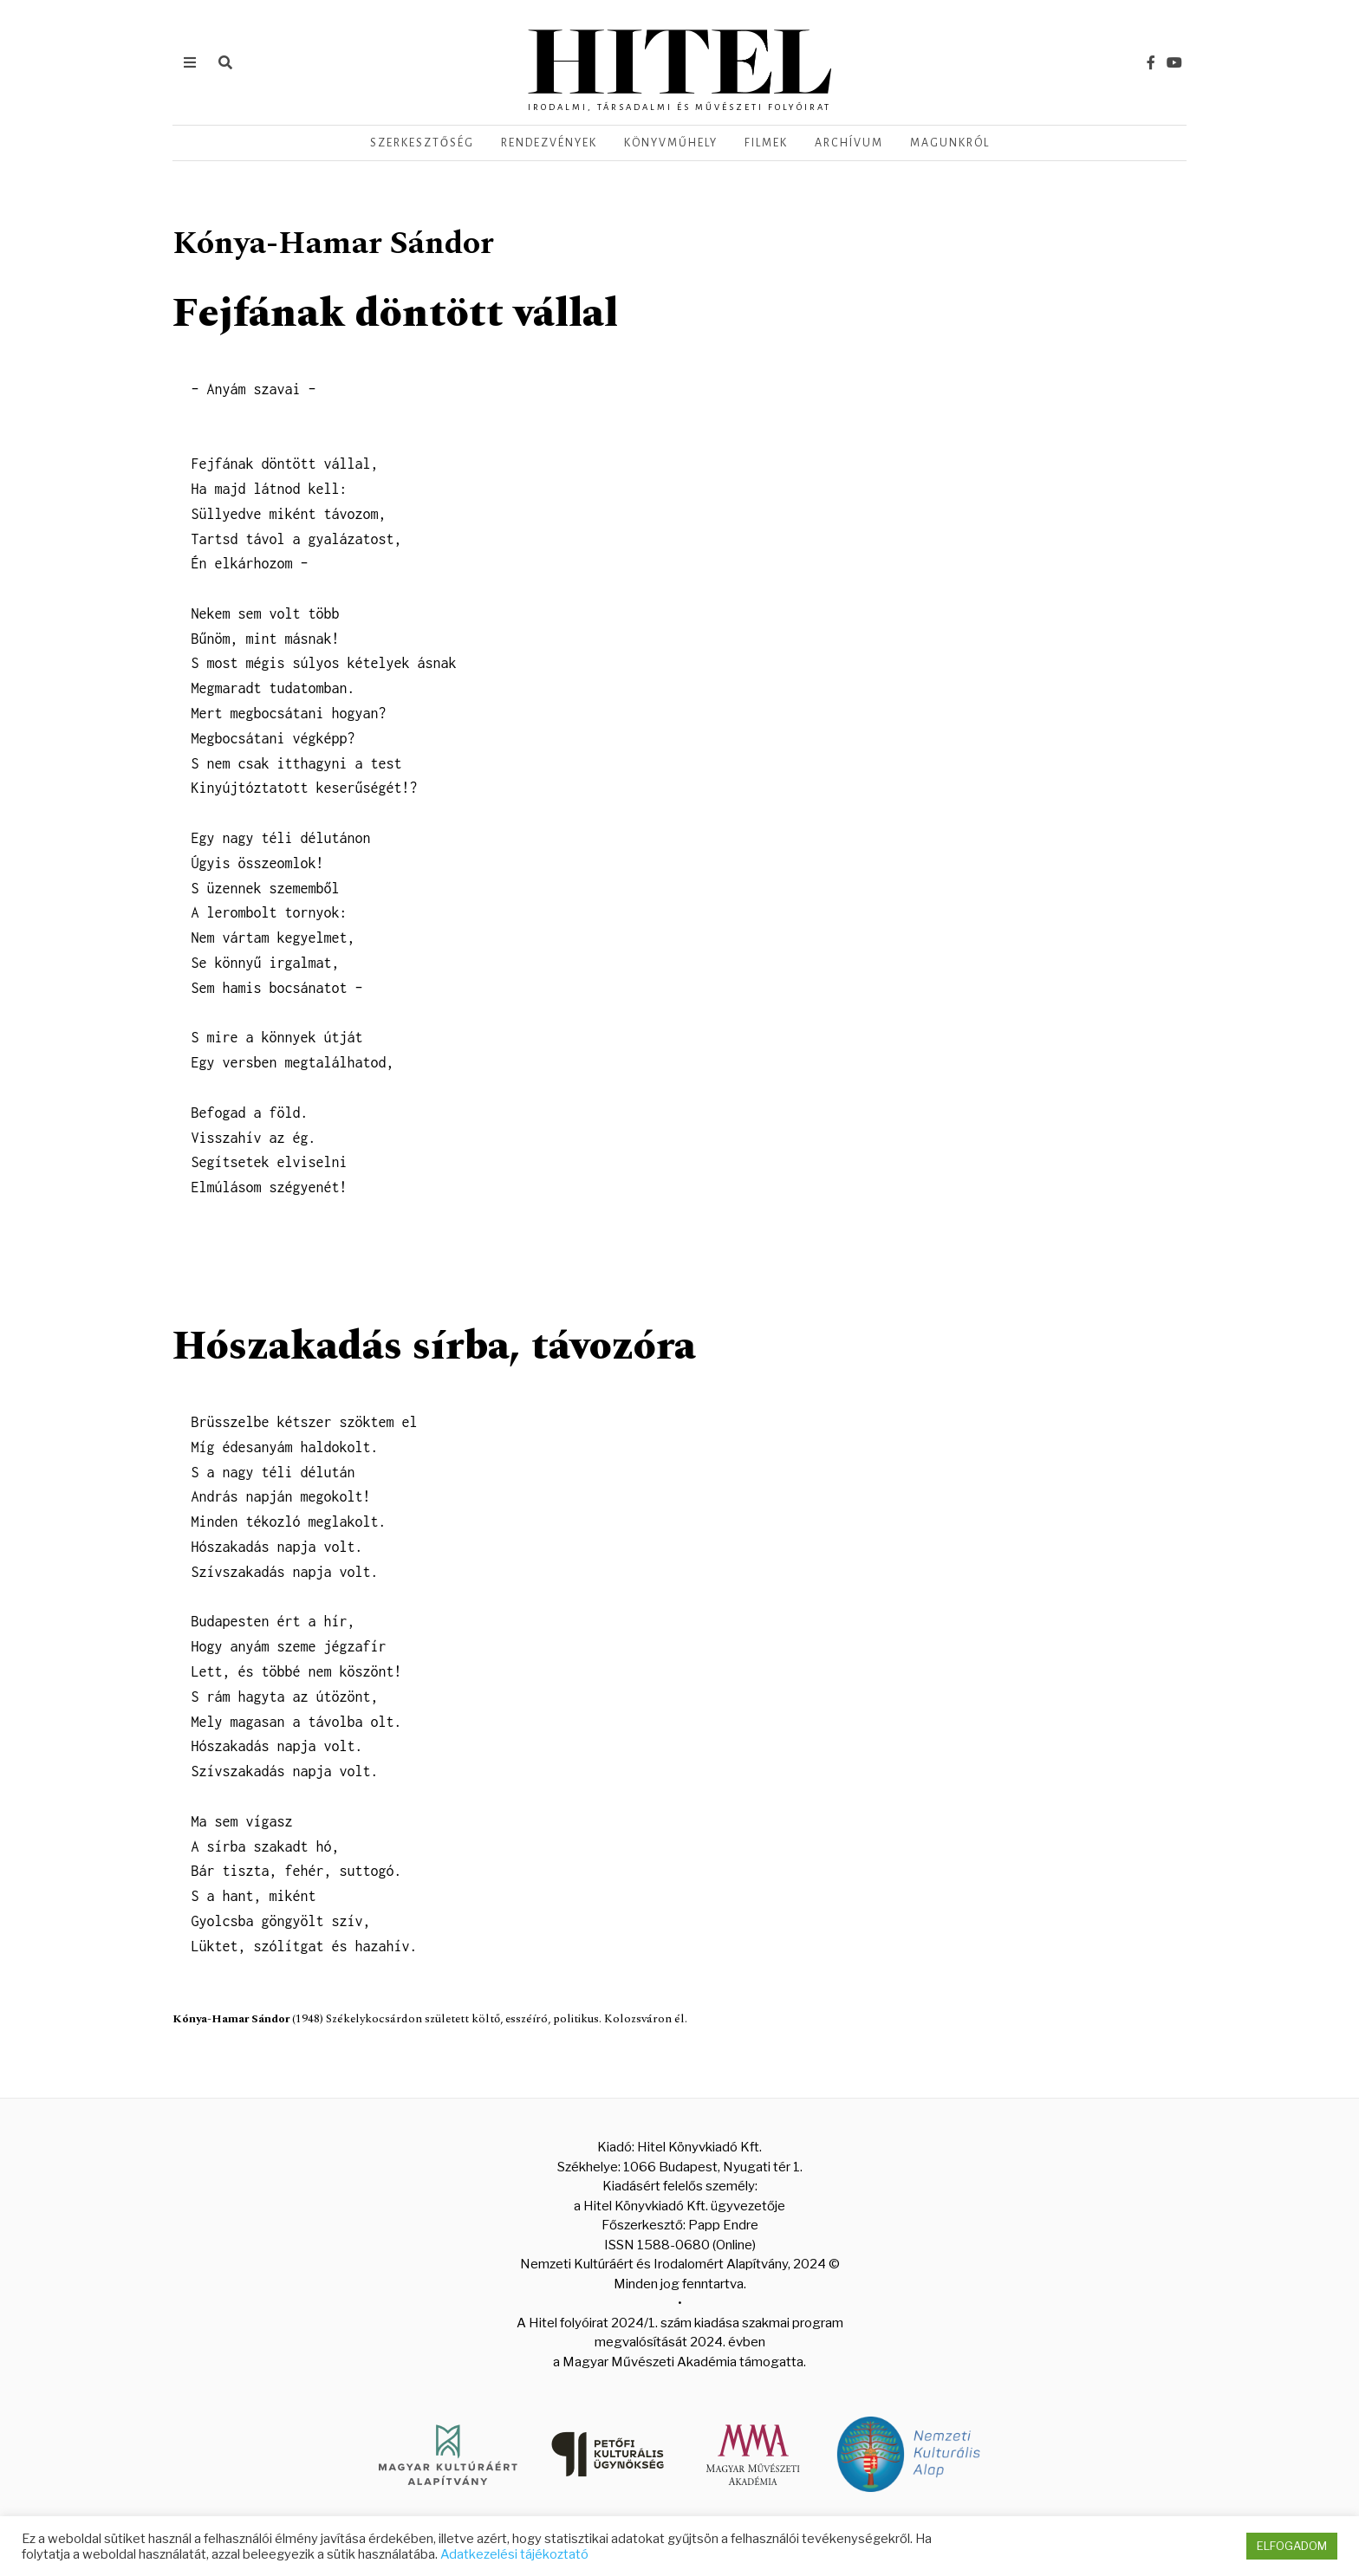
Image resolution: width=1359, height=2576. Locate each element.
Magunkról (950, 143)
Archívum (849, 143)
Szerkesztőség (422, 143)
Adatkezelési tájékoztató (514, 2554)
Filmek (766, 143)
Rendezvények (549, 143)
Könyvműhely (671, 143)
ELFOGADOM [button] (1292, 2546)
